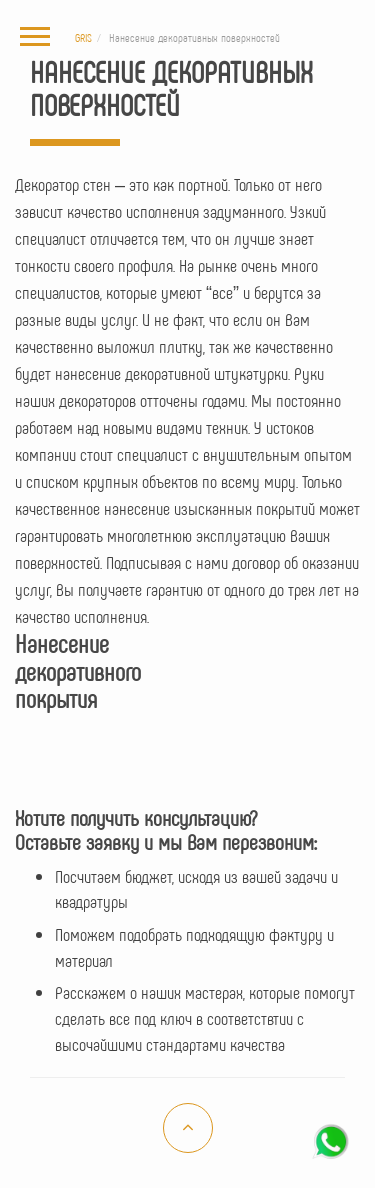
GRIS (83, 37)
